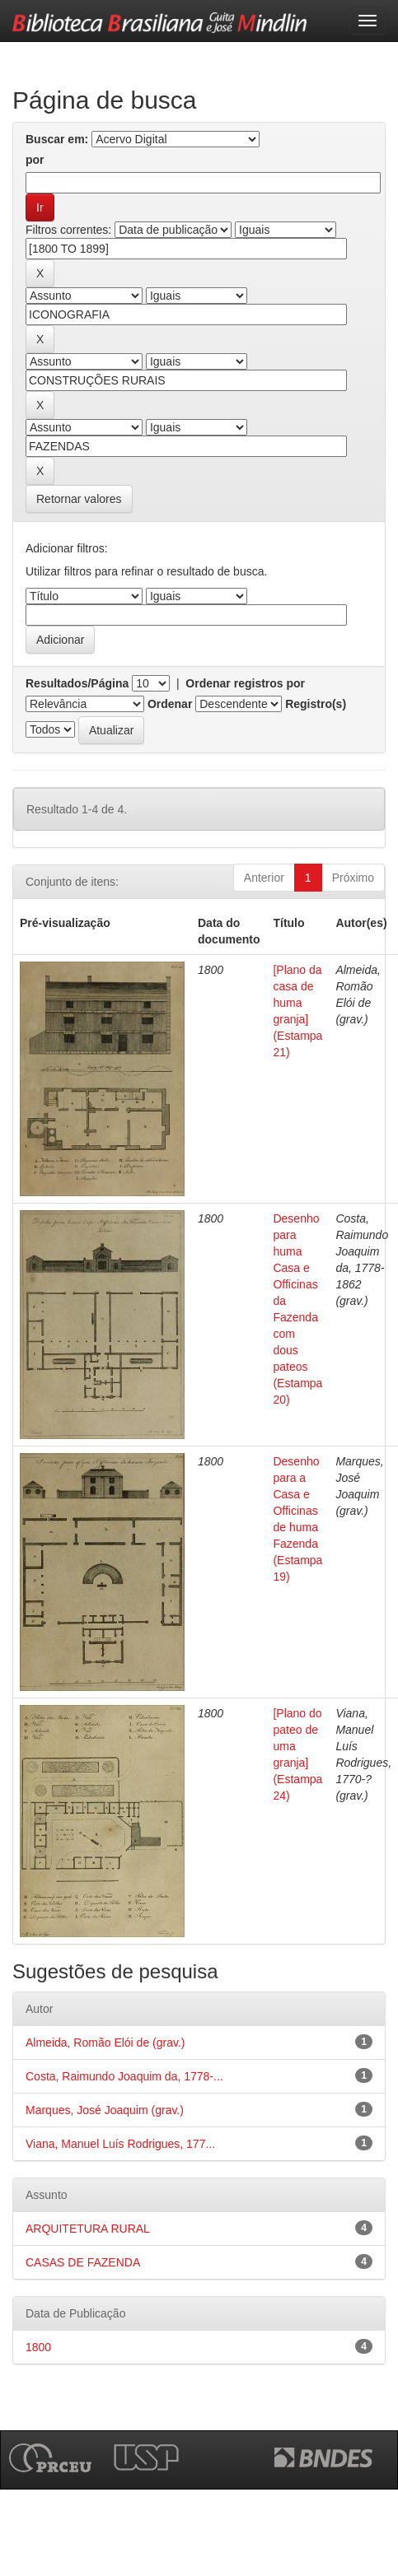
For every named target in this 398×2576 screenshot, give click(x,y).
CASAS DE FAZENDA (83, 2262)
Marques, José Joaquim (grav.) (105, 2110)
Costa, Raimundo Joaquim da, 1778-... (124, 2076)
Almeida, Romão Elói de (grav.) (105, 2042)
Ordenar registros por (245, 683)
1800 (38, 2347)
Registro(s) (315, 703)
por (35, 159)
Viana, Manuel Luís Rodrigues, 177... (120, 2143)
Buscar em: (57, 139)
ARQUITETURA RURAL (88, 2228)
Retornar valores (79, 498)
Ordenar (169, 703)
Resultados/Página (77, 683)
